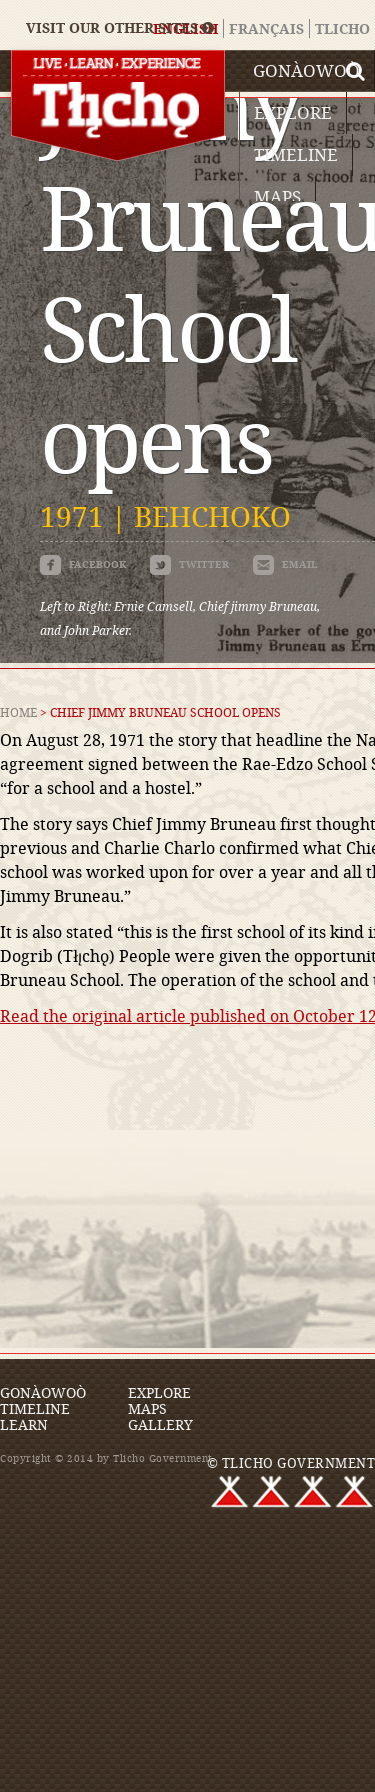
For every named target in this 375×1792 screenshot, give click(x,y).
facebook (83, 564)
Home (18, 712)
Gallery (160, 1424)
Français (266, 28)
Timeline (296, 154)
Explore (293, 112)
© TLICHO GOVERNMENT (291, 1463)
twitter (189, 564)
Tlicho (342, 28)
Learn (24, 1424)
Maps (277, 196)
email (285, 564)
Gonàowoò (306, 70)
